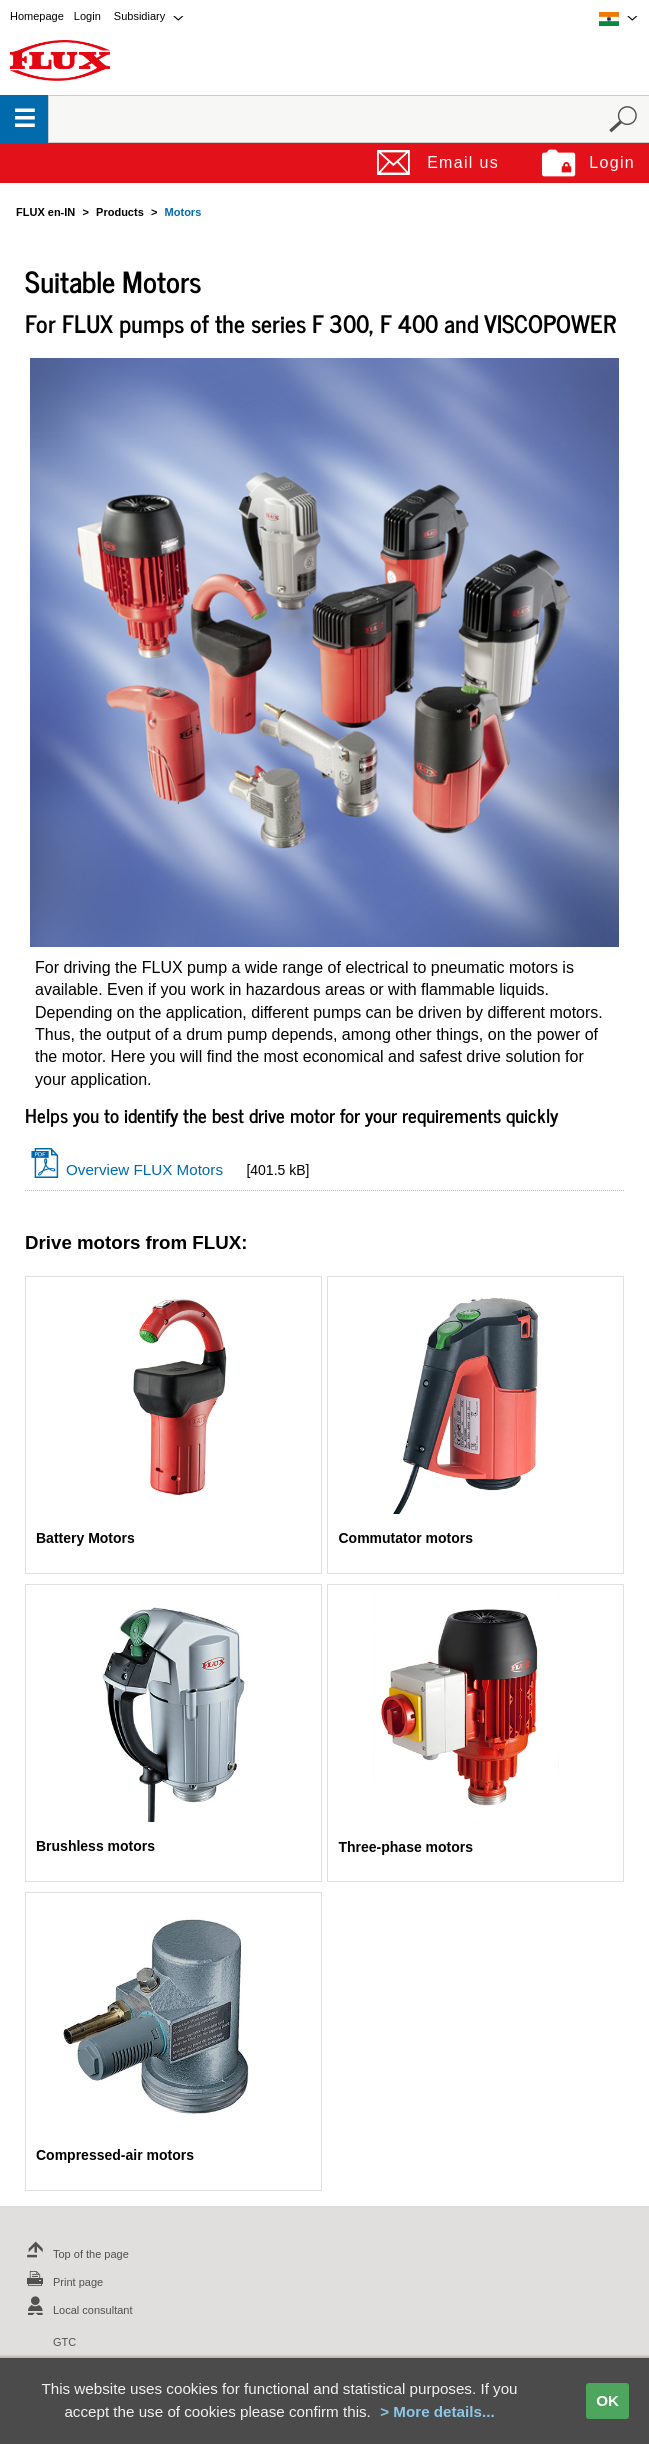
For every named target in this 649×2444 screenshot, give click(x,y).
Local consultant (77, 2310)
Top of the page (75, 2254)
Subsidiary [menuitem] (139, 16)
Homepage (37, 16)
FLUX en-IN (45, 212)
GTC (64, 2342)
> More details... (437, 2411)
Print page (62, 2282)
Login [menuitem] (87, 16)
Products (120, 212)
